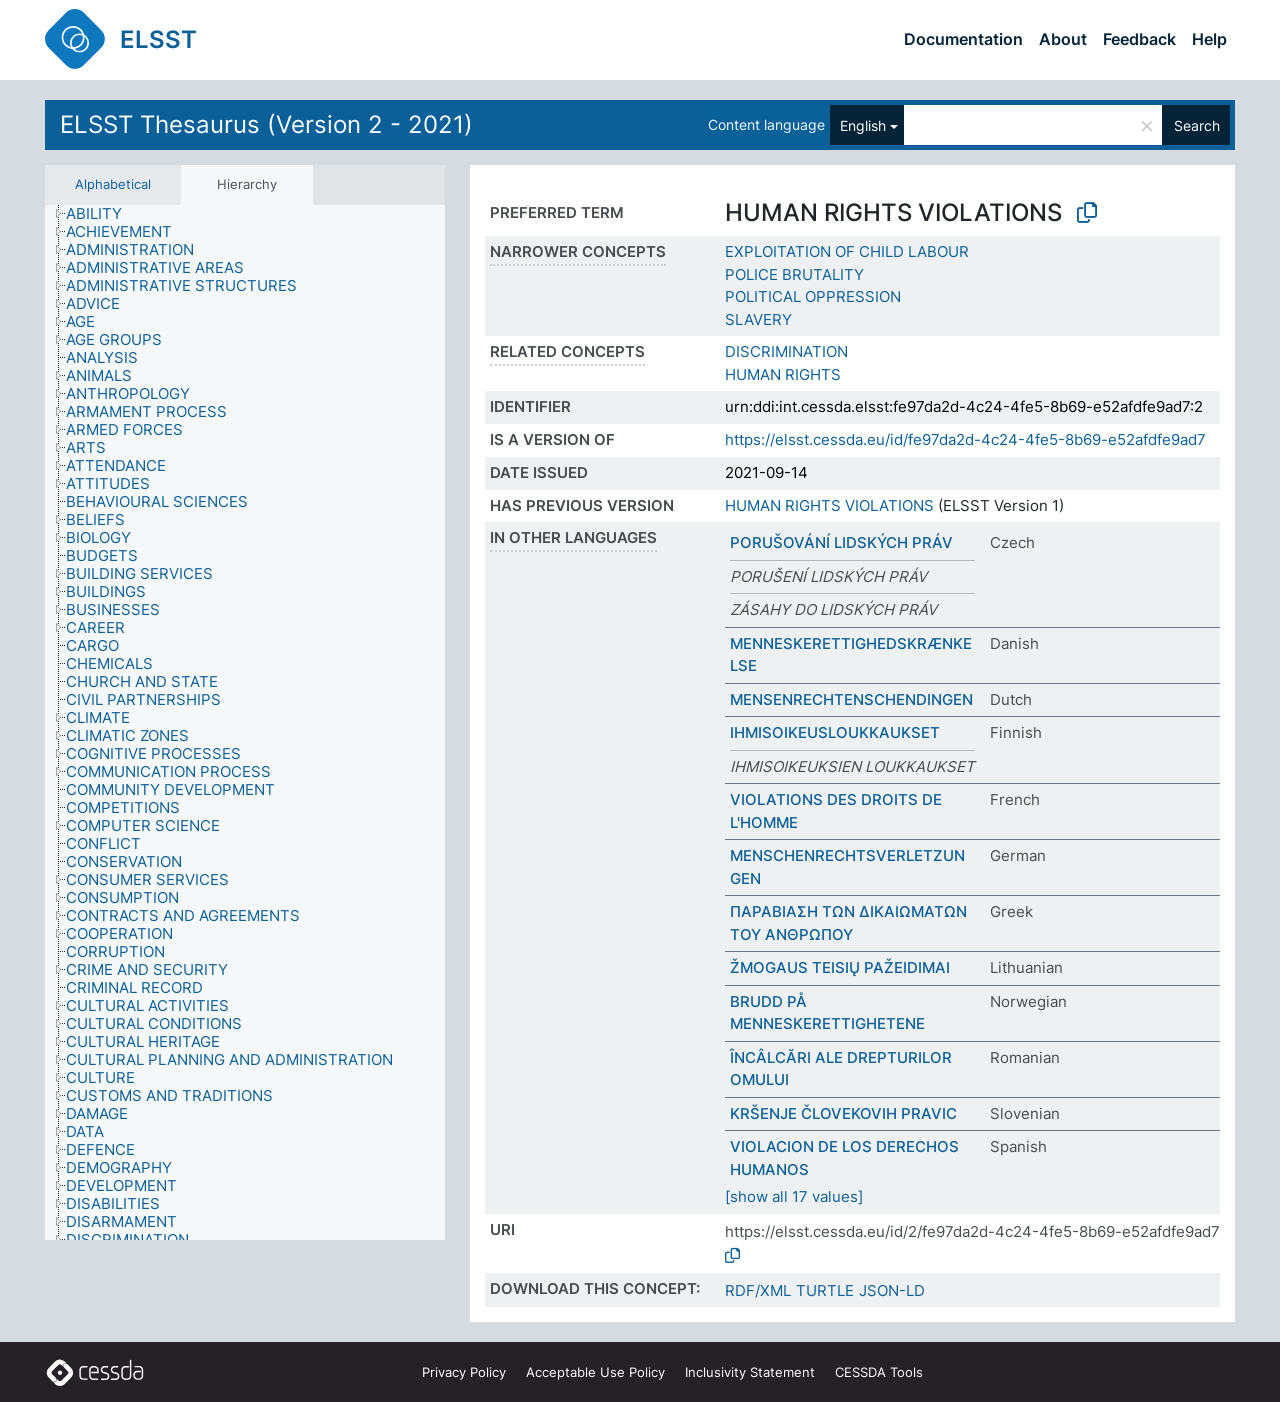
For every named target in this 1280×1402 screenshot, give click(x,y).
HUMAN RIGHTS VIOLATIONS (829, 505)
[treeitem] (102, 214)
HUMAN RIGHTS (783, 374)
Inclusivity (750, 1372)
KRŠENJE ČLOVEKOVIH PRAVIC (843, 1113)
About (1063, 39)
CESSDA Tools (879, 1372)
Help (1209, 39)
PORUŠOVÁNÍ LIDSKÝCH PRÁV (841, 542)
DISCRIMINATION (786, 351)
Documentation (963, 39)
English (863, 125)
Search (1197, 125)
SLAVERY (758, 319)
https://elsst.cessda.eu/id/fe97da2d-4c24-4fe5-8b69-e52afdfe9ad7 (965, 439)
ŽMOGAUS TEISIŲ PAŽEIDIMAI (840, 967)
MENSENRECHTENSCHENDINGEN (851, 699)
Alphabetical (113, 184)
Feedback (1139, 39)
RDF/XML (758, 1290)
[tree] (245, 723)
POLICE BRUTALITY (794, 274)
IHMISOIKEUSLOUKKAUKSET (835, 732)
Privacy (464, 1372)
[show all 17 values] (794, 1196)
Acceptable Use (595, 1372)
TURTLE (825, 1290)
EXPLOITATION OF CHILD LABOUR (847, 251)
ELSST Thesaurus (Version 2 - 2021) (266, 124)
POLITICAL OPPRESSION (813, 296)
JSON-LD (892, 1290)
